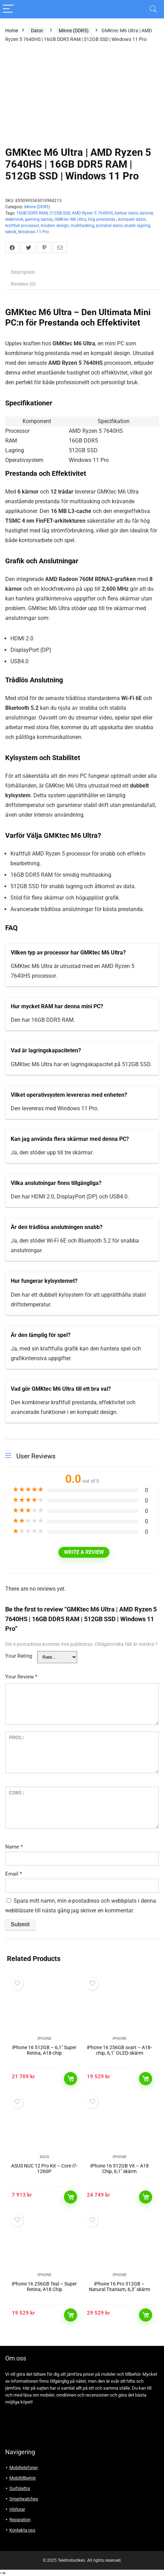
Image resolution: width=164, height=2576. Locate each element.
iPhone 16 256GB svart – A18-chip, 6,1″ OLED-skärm (119, 2050)
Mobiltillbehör (22, 2478)
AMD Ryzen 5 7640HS (92, 213)
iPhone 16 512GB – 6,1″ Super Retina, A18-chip (44, 2050)
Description (23, 272)
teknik (10, 231)
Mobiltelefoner (23, 2467)
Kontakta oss (22, 2530)
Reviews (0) (23, 284)
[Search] (153, 9)
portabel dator (109, 225)
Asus (44, 2157)
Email (13, 1874)
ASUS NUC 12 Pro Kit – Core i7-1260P (44, 2168)
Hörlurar (17, 2509)
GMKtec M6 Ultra (70, 219)
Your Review (21, 1677)
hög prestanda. (102, 219)
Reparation (20, 2519)
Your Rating (18, 1656)
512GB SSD (59, 213)
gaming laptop (39, 219)
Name (14, 1847)
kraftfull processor (22, 225)
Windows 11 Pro (33, 231)
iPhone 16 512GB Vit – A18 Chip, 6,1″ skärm (119, 2168)
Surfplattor (19, 2488)
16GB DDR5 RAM (32, 213)
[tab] (82, 272)
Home (11, 30)
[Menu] (8, 9)
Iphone (44, 2038)
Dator (37, 30)
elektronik (14, 219)
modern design (55, 225)
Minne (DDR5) (74, 30)
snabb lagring (137, 225)
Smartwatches (23, 2498)
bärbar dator (126, 213)
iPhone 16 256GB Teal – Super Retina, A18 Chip (44, 2286)
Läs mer (70, 2078)
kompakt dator (132, 219)
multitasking (82, 225)
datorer (146, 213)
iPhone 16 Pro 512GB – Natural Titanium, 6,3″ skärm (119, 2286)
